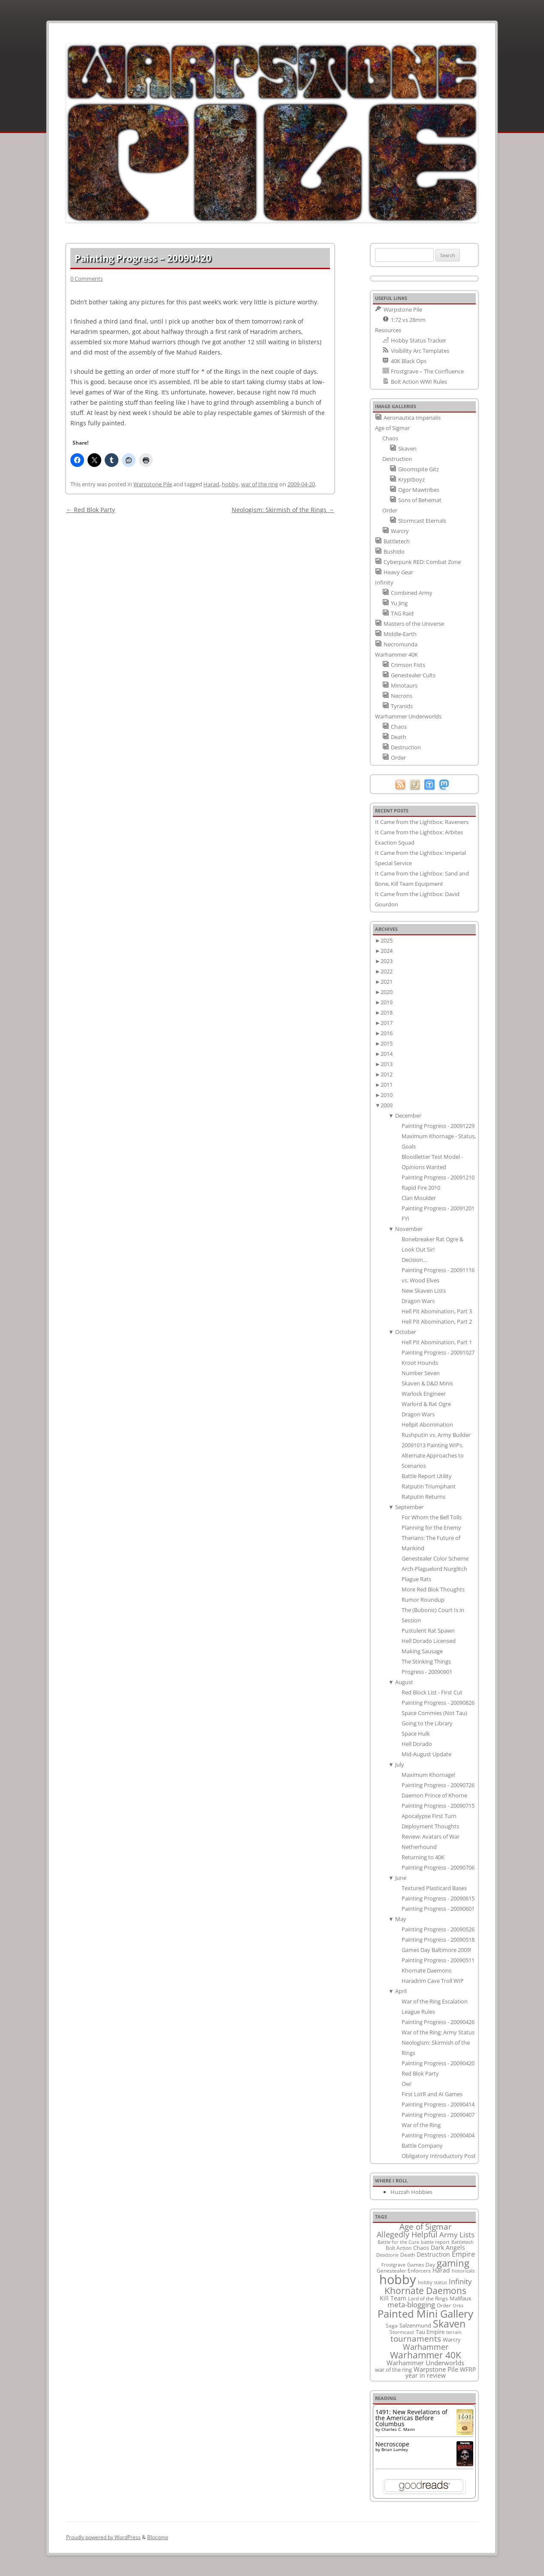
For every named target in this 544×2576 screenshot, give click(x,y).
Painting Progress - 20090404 (438, 2135)
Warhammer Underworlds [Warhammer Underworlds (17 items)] (425, 2362)
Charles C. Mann (398, 2429)
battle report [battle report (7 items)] (435, 2242)
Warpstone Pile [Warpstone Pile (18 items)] (436, 2369)
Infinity (384, 582)
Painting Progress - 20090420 (438, 2063)
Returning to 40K (423, 1857)
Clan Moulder (419, 1198)
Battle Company (422, 2145)
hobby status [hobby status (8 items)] (432, 2282)
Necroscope (392, 2444)
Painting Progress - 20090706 (438, 1867)
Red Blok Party (90, 510)
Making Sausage (422, 1651)
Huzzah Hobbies (411, 2192)
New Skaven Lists (424, 1290)
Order (389, 510)
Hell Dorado (417, 1744)
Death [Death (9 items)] (407, 2254)
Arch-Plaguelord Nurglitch (434, 1569)
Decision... (414, 1260)
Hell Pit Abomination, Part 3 (437, 1311)
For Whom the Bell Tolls (432, 1517)
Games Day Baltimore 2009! (436, 1950)
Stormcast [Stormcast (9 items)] (402, 2331)
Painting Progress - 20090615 (438, 1898)
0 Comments (86, 278)
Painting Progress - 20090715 (438, 1805)
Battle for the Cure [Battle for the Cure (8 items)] (398, 2242)
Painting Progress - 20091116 (438, 1270)
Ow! (406, 2084)
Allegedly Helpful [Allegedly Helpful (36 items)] (407, 2234)
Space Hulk (416, 1733)
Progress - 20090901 (427, 1672)
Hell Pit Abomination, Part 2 (437, 1321)
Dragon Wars (418, 1301)
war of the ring (259, 484)
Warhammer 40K (396, 654)
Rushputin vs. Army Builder (436, 1435)
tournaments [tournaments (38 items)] (415, 2338)
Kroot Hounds (420, 1363)
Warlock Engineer (424, 1393)
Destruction (397, 459)
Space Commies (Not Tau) (434, 1713)
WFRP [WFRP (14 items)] (468, 2369)
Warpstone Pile (152, 484)
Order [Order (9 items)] (444, 2305)
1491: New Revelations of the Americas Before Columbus (411, 2418)
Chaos (390, 438)
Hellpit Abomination (427, 1424)
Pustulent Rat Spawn (428, 1630)
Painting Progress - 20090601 (438, 1908)
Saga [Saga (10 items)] (392, 2325)
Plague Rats (416, 1579)
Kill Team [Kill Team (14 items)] (393, 2298)
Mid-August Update (426, 1754)
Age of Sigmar (392, 428)
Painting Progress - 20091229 (438, 1126)
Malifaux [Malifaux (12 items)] (460, 2298)
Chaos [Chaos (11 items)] (421, 2248)
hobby (230, 484)
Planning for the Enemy (431, 1527)
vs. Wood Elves (420, 1280)
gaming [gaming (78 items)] (453, 2262)
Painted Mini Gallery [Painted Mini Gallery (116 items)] (425, 2313)
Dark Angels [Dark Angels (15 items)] (448, 2247)
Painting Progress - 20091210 (438, 1177)
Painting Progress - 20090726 (438, 1785)
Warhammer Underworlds (408, 716)
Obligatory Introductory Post (439, 2156)
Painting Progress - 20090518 (438, 1939)
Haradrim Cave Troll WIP (433, 1981)
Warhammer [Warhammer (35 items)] (425, 2347)
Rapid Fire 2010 (421, 1187)
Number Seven (421, 1373)
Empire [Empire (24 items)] (463, 2254)
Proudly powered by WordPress (103, 2537)
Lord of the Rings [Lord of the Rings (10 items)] (428, 2298)
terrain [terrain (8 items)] (454, 2332)
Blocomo (157, 2537)
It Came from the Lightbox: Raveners (421, 822)
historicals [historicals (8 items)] (463, 2270)
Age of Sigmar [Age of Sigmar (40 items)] (425, 2226)
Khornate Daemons (426, 1970)
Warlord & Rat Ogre (426, 1404)
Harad (211, 484)
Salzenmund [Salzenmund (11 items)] (415, 2325)
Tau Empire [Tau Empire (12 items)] (430, 2332)
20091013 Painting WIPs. (432, 1445)
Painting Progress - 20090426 (438, 2022)
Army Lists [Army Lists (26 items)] (456, 2235)
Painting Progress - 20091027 (438, 1352)
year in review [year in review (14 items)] (425, 2375)
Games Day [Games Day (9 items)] (421, 2264)
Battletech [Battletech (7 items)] (462, 2242)
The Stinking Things (426, 1661)
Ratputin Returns (423, 1496)
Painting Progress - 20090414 (438, 2104)
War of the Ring (421, 2125)
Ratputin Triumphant (429, 1486)
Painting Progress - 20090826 (438, 1702)
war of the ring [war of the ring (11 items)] (393, 2369)
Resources (388, 330)
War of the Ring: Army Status (438, 2032)
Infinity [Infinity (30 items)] (460, 2281)
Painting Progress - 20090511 (438, 1960)
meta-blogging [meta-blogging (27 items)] (411, 2304)
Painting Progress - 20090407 (438, 2114)
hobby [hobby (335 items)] (397, 2279)
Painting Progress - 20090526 (438, 1929)
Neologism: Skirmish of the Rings (283, 510)
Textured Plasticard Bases (434, 1888)
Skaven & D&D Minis (427, 1383)
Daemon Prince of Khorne (434, 1795)
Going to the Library (427, 1723)
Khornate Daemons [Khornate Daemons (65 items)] (425, 2290)
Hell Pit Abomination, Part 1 (437, 1342)
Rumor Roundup (423, 1599)
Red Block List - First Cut (432, 1692)
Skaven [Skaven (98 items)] (449, 2324)
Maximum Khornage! (428, 1775)
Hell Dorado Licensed (429, 1641)
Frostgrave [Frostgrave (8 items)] (393, 2264)
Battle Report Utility (427, 1476)
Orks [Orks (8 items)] (458, 2305)
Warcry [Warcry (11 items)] (452, 2339)
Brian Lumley (394, 2449)
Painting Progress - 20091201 (438, 1208)
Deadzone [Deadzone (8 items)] (387, 2255)
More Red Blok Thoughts (433, 1589)
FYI (405, 1218)
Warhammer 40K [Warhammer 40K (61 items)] (425, 2355)
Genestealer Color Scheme (435, 1558)
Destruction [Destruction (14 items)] (433, 2254)
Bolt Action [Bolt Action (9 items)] (398, 2247)
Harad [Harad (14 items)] (441, 2270)
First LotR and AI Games (432, 2094)
